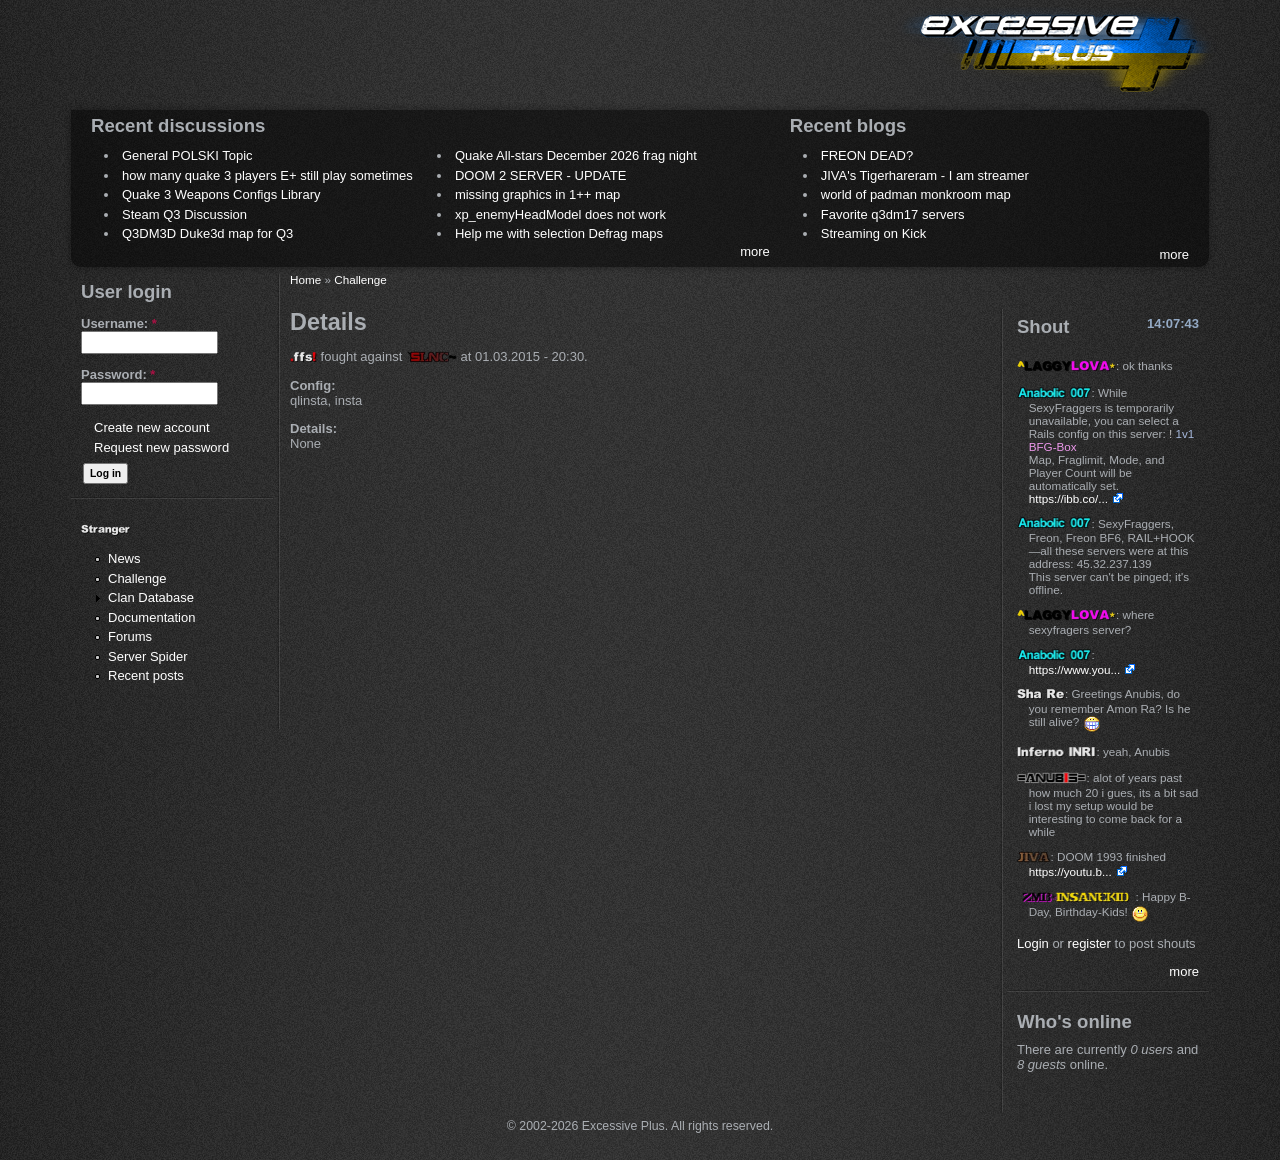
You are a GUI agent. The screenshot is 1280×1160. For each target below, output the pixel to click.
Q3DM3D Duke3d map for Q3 (207, 233)
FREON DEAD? (867, 155)
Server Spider (147, 656)
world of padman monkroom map (916, 194)
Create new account (152, 427)
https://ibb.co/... (1068, 498)
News (124, 558)
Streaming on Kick (874, 233)
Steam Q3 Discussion (184, 214)
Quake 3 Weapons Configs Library (221, 194)
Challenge (137, 578)
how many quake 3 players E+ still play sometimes (267, 175)
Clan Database (151, 597)
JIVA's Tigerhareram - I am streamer (925, 175)
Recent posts (146, 675)
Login (1033, 943)
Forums (130, 636)
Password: (118, 374)
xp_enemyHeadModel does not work (560, 214)
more (755, 251)
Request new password (161, 447)
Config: (312, 385)
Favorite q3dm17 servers (893, 214)
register (1089, 943)
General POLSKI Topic (187, 155)
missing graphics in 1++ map (537, 194)
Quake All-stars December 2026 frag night (576, 155)
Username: (119, 323)
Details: (313, 428)
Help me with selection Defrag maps (559, 233)
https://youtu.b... (1070, 871)
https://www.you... (1075, 669)
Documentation (151, 617)
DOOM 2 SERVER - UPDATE (540, 175)
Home (305, 279)
